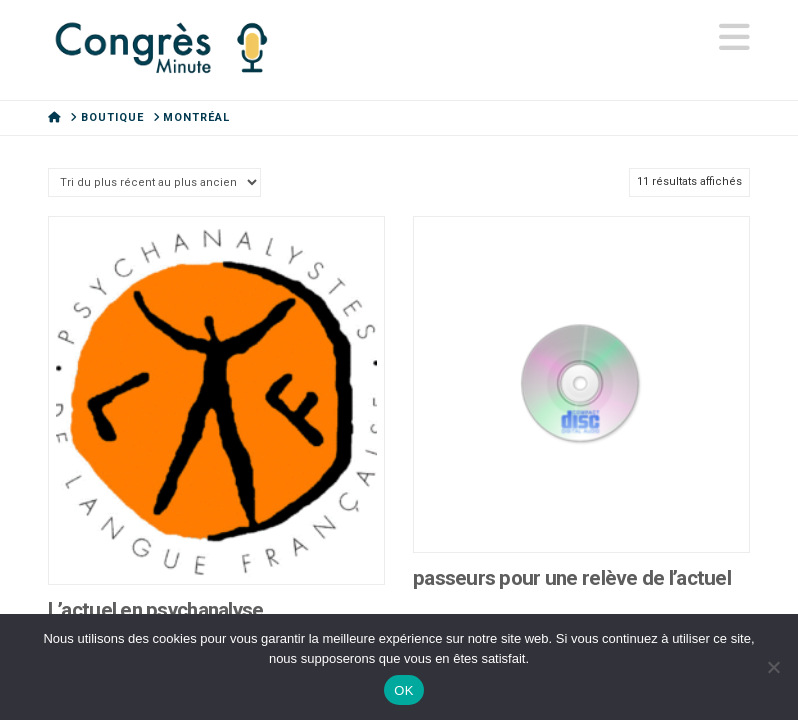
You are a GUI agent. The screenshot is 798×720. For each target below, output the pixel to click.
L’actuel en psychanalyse (156, 610)
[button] (734, 38)
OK (403, 690)
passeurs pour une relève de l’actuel (572, 578)
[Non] (773, 667)
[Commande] (154, 182)
